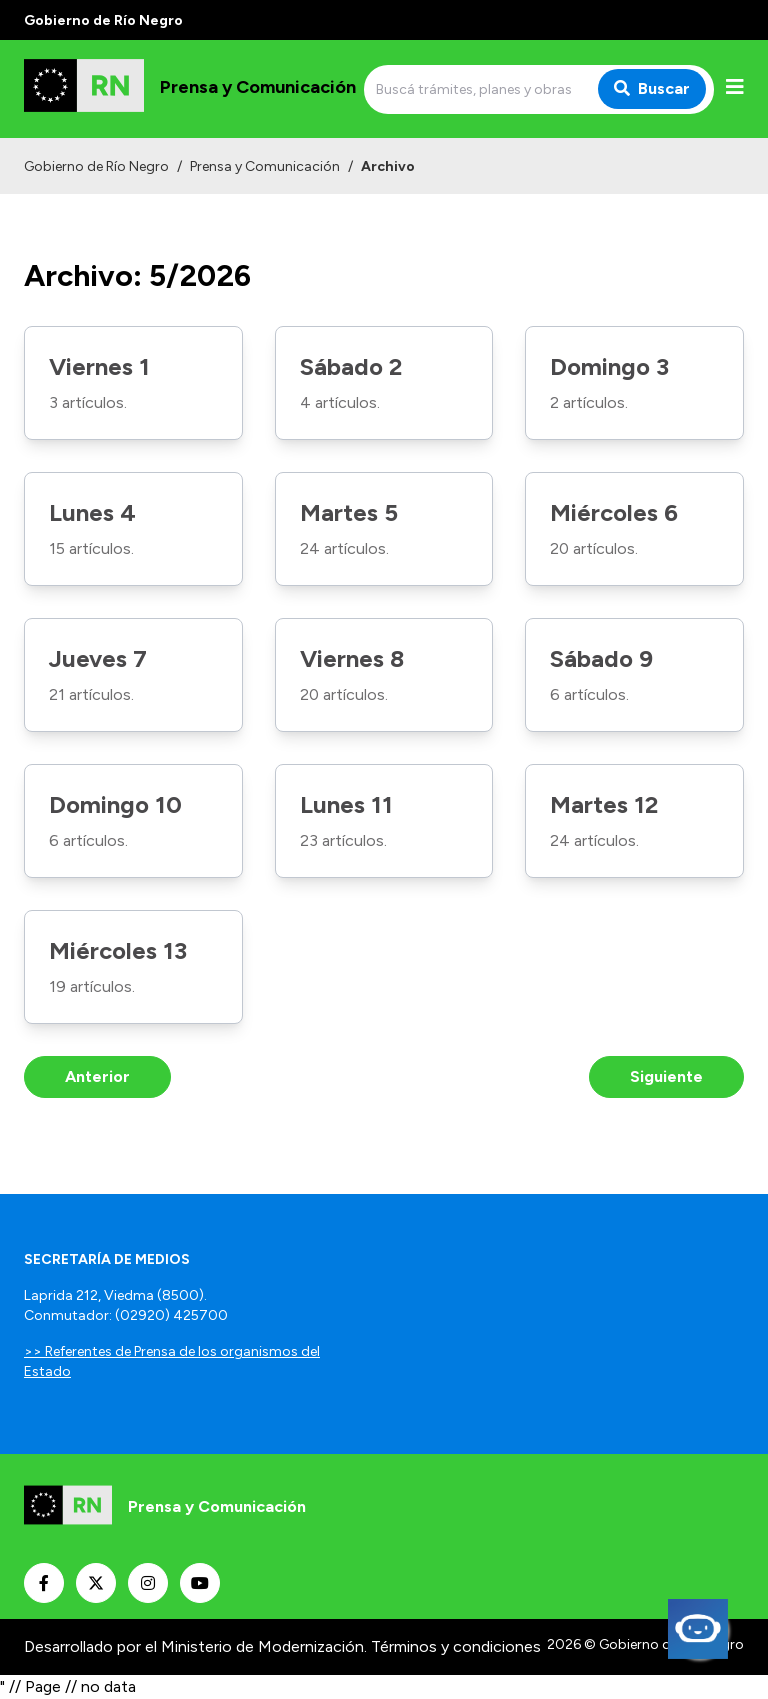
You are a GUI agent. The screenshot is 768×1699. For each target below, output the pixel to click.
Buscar (652, 88)
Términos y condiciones (456, 1646)
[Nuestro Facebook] (44, 1583)
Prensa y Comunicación (265, 166)
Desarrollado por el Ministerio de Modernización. (195, 1646)
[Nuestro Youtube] (200, 1583)
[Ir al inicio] (190, 89)
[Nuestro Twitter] (96, 1583)
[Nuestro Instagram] (148, 1583)
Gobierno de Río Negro (96, 166)
